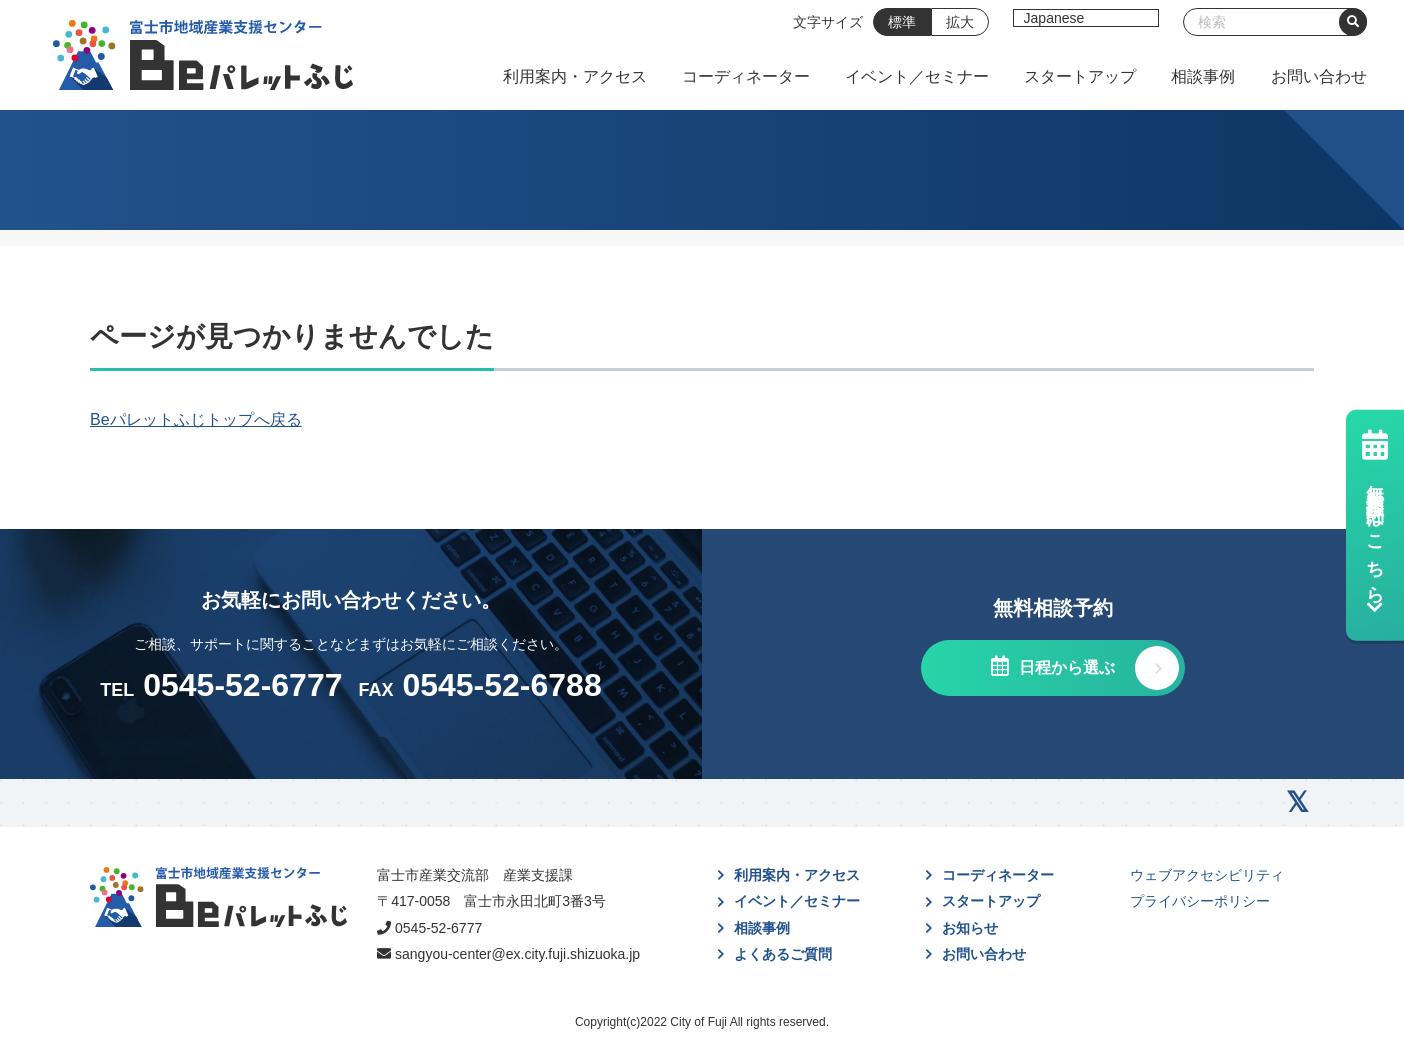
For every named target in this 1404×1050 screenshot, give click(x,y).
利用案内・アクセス (575, 76)
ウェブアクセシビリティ (1207, 875)
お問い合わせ (1319, 76)
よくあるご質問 (783, 954)
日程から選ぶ (1064, 667)
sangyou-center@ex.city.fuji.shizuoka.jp (517, 954)
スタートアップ (1080, 76)
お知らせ (970, 928)
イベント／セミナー (917, 76)
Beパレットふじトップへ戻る (196, 419)
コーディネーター (746, 76)
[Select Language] (1086, 18)
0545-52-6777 (438, 928)
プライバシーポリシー (1200, 901)
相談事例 (1203, 76)
